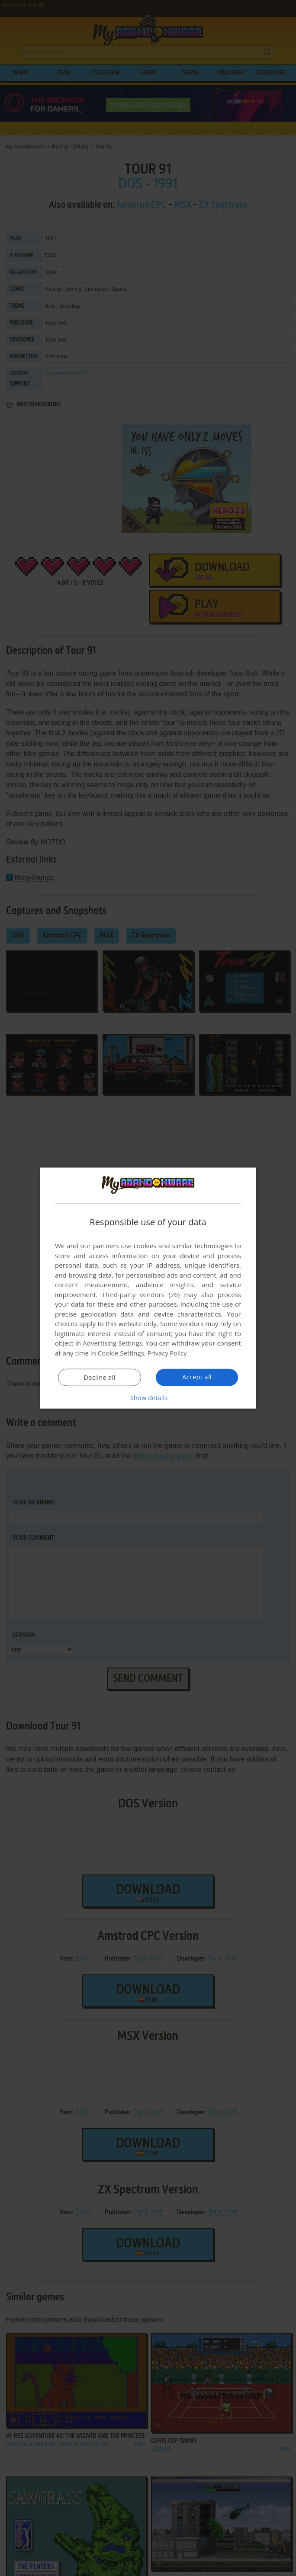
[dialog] (148, 1288)
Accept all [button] (197, 1376)
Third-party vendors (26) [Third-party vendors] (141, 1294)
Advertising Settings (112, 1343)
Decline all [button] (99, 1377)
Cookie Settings (121, 1353)
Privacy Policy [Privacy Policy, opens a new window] (168, 1353)
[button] (148, 1397)
